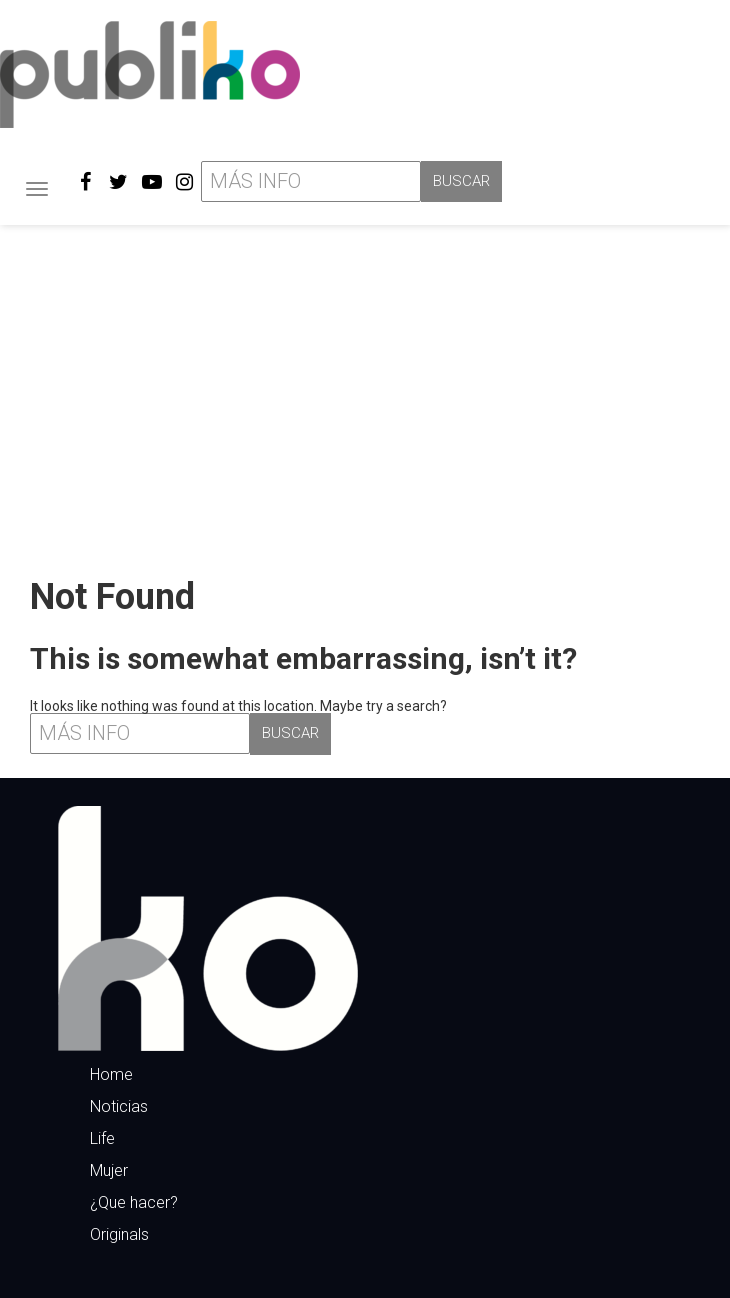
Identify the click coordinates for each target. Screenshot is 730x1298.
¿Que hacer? (134, 1202)
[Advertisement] (365, 393)
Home (111, 1074)
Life (102, 1138)
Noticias (119, 1106)
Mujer (109, 1170)
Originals (119, 1234)
